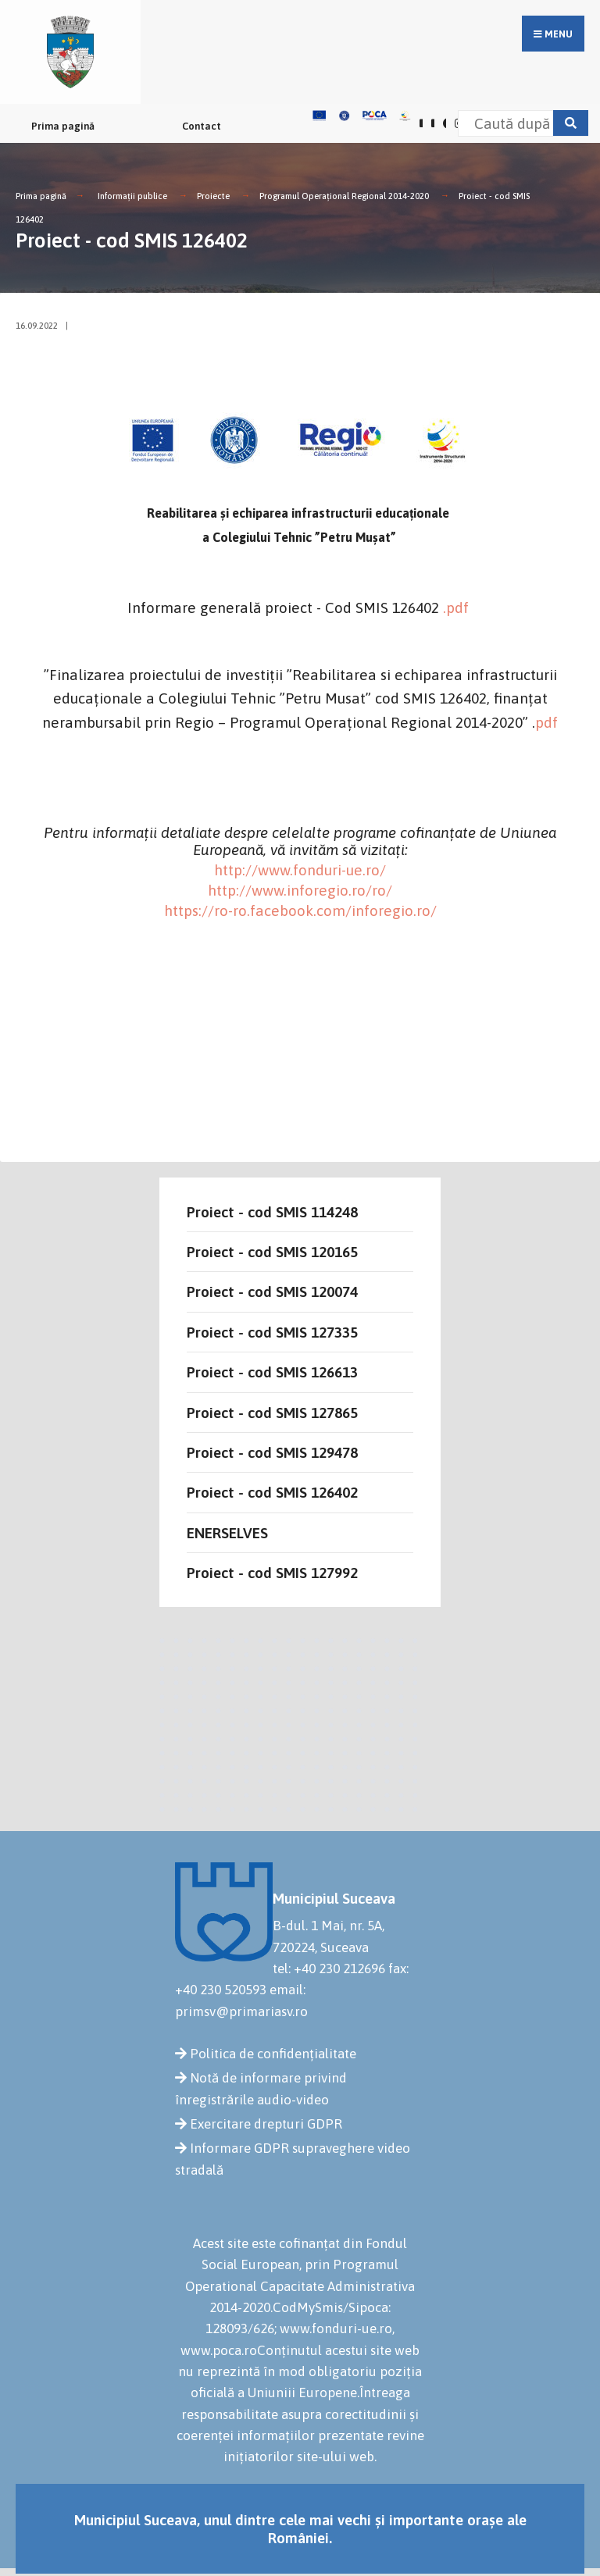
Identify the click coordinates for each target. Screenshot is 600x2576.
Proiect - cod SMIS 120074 (272, 1291)
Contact (201, 126)
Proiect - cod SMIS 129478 (272, 1452)
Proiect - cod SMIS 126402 (272, 1492)
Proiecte (213, 196)
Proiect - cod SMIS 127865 (272, 1412)
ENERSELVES (227, 1532)
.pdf (456, 607)
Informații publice (132, 196)
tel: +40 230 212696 (329, 1968)
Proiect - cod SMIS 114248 (272, 1211)
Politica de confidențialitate (273, 2053)
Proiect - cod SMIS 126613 (272, 1372)
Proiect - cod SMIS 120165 (272, 1251)
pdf (546, 722)
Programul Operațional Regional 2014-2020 (344, 196)
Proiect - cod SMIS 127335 (272, 1332)
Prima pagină (63, 126)
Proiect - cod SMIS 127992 (272, 1572)
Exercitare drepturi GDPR (266, 2124)
